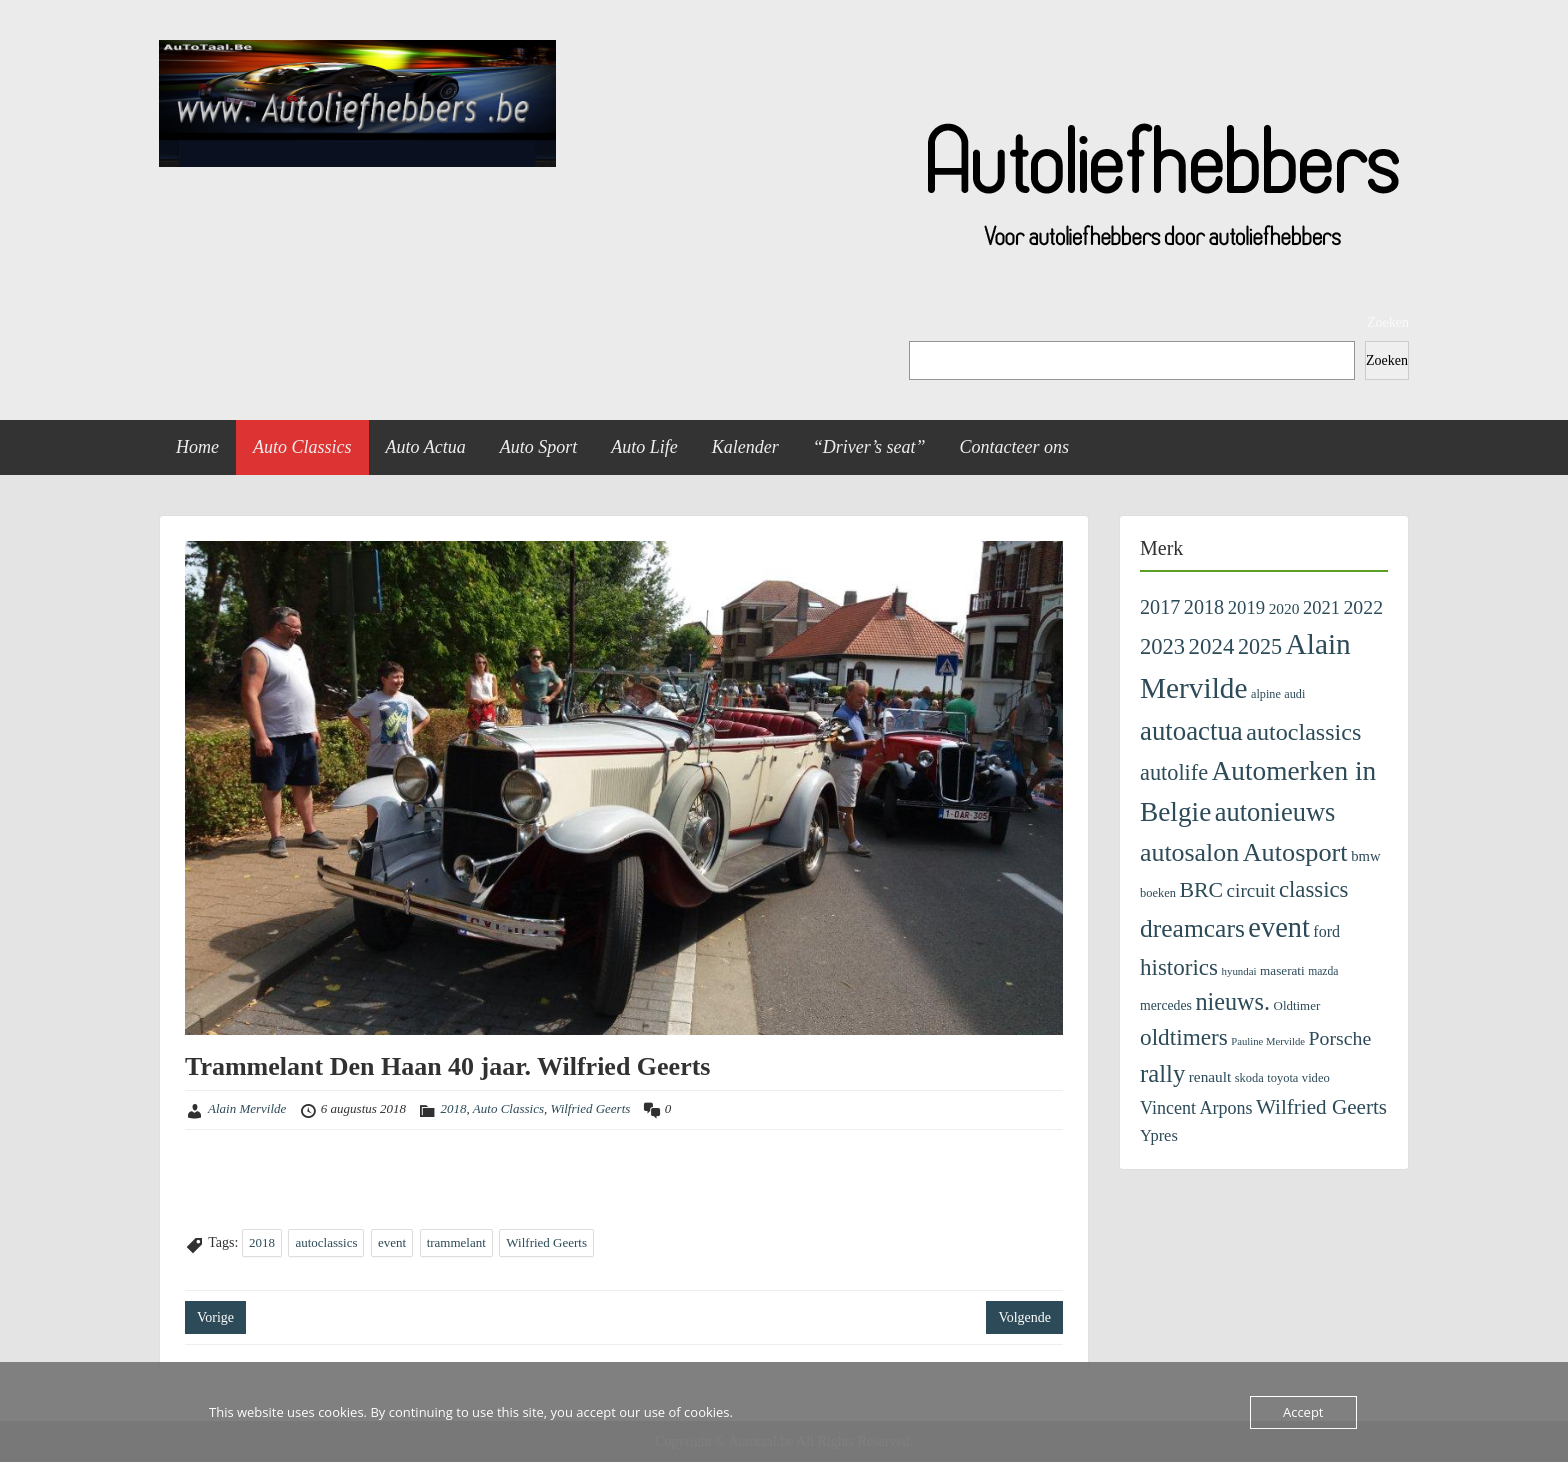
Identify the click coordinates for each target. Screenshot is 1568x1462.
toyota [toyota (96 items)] (1282, 1078)
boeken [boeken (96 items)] (1158, 893)
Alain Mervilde (247, 1108)
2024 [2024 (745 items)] (1212, 646)
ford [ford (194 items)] (1326, 931)
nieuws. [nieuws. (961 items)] (1232, 1001)
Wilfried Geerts (591, 1108)
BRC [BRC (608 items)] (1201, 890)
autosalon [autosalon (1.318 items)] (1189, 852)
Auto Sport (539, 447)
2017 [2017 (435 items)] (1160, 607)
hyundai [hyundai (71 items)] (1239, 971)
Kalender (745, 447)
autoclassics (326, 1242)
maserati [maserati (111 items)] (1282, 970)
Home (197, 447)
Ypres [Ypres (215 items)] (1159, 1135)
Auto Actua (426, 447)
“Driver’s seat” (869, 447)
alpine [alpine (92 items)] (1266, 694)
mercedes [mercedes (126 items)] (1166, 1005)
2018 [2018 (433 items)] (1204, 607)
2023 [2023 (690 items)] (1162, 646)
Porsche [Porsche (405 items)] (1340, 1038)
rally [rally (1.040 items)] (1162, 1073)
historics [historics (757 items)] (1179, 967)
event (392, 1242)
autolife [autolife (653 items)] (1174, 772)
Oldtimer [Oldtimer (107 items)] (1297, 1005)
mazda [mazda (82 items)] (1323, 971)
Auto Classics (302, 447)
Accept (1303, 1412)
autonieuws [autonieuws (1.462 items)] (1275, 812)
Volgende (1024, 1317)
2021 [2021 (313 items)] (1321, 608)
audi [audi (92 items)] (1294, 694)
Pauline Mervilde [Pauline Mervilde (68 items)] (1268, 1041)
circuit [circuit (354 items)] (1251, 890)
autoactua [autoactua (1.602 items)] (1191, 731)
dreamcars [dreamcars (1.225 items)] (1192, 928)
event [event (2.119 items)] (1278, 927)
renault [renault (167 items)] (1210, 1076)
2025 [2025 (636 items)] (1260, 646)
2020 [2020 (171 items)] (1284, 608)
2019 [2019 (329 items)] (1247, 607)
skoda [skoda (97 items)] (1249, 1078)
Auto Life (644, 447)
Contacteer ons (1015, 447)
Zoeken (1388, 322)
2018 (454, 1108)
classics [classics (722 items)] (1314, 889)
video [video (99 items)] (1316, 1078)
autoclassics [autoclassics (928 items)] (1303, 732)
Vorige (215, 1317)
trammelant (456, 1242)
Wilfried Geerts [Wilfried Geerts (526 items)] (1321, 1107)
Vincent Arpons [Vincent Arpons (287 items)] (1196, 1108)
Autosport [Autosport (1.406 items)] (1295, 852)
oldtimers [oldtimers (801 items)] (1184, 1037)
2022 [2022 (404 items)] (1363, 607)
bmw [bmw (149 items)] (1365, 856)
